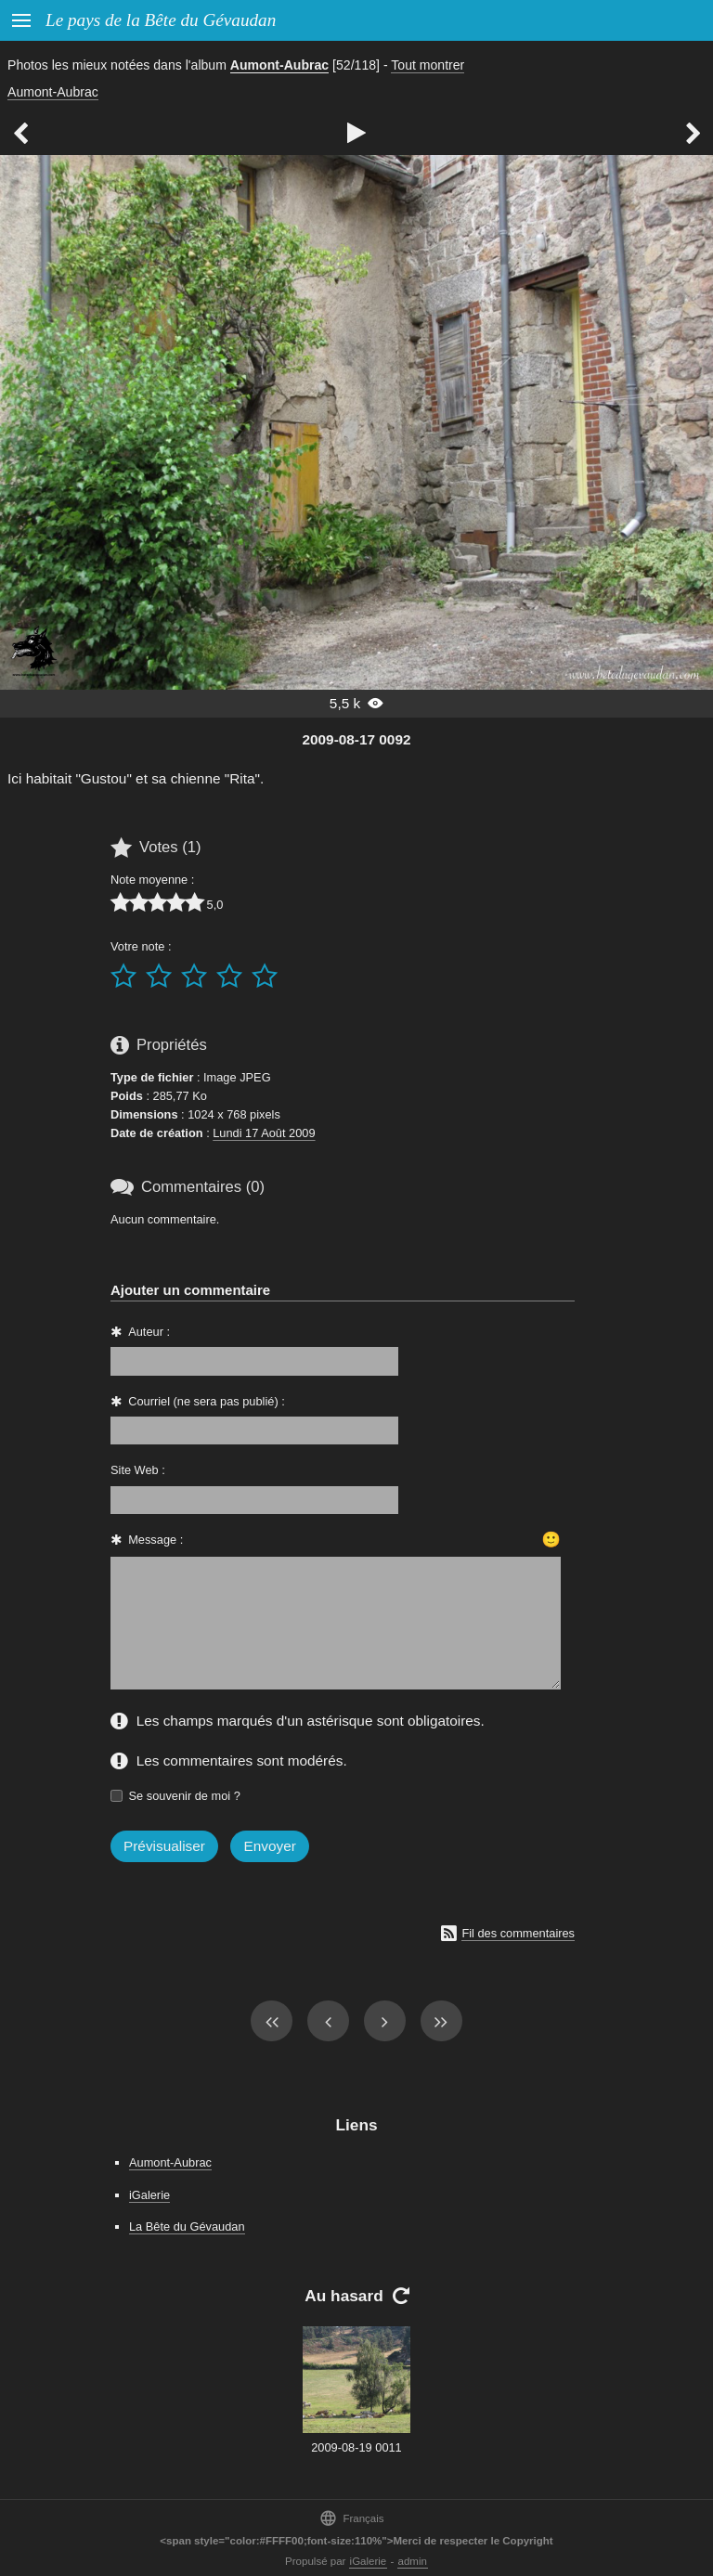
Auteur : (149, 1332)
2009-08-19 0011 (356, 2447)
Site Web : (137, 1470)
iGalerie (149, 2195)
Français (351, 2518)
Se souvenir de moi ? (184, 1796)
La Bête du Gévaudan (187, 2226)
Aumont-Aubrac (279, 65)
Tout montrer (427, 65)
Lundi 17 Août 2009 (264, 1133)
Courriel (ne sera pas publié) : (206, 1401)
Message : (155, 1540)
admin (412, 2561)
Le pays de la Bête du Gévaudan (160, 20)
